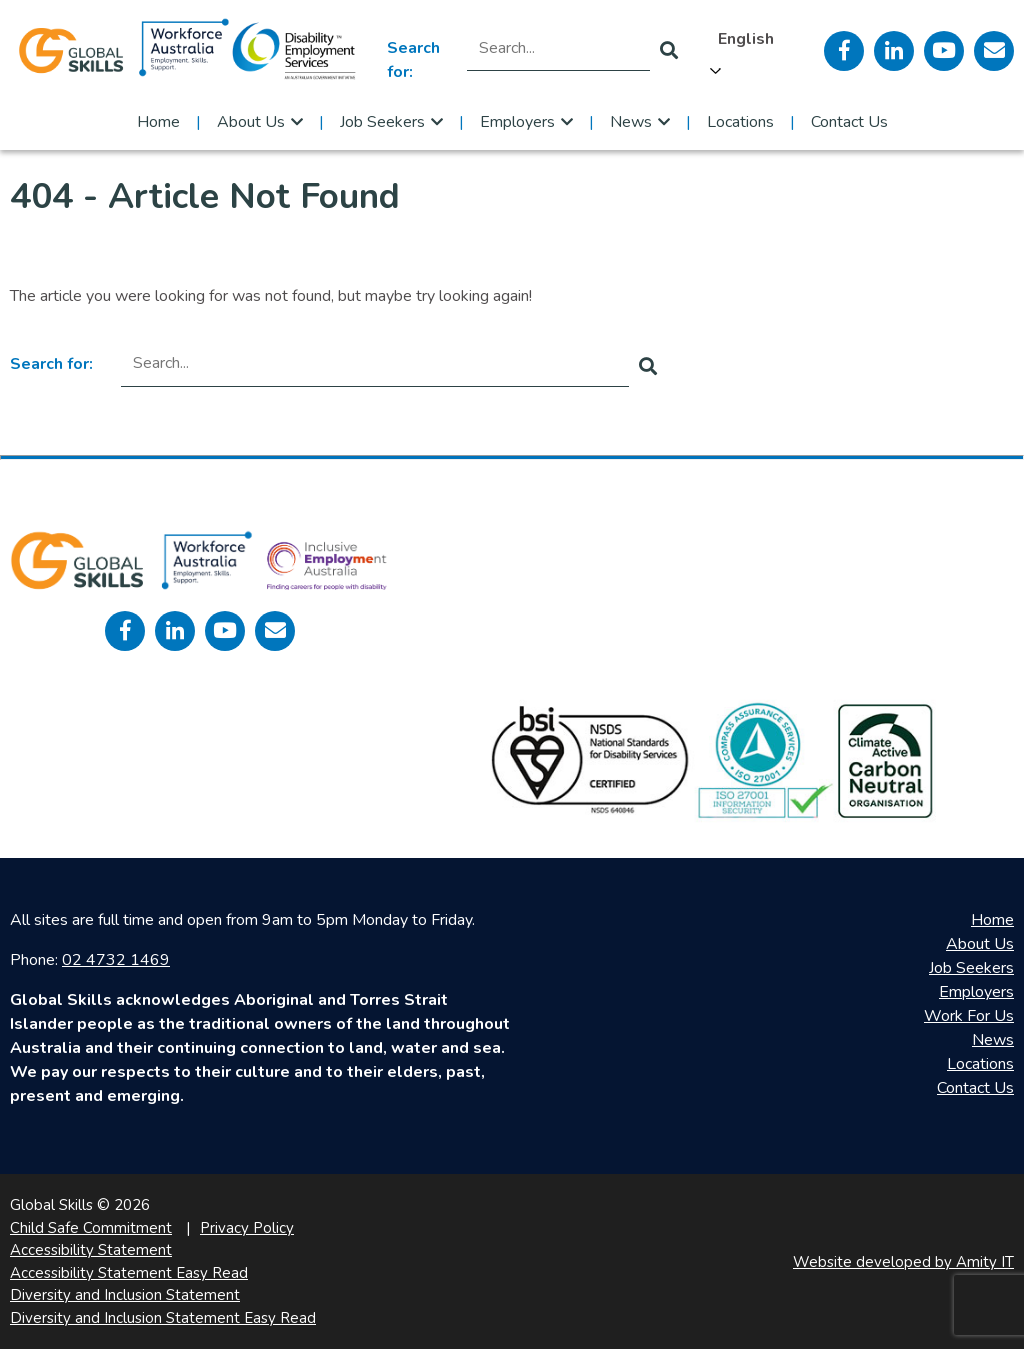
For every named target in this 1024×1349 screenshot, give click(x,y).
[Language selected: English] (751, 51)
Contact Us (849, 122)
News (631, 122)
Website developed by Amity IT (903, 1262)
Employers (517, 122)
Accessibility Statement (91, 1250)
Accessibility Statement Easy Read (129, 1273)
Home (158, 122)
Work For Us (969, 1016)
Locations (740, 122)
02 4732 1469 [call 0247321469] (116, 960)
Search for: (413, 60)
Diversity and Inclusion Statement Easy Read (163, 1318)
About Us (251, 122)
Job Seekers (382, 122)
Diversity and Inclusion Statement (125, 1295)
